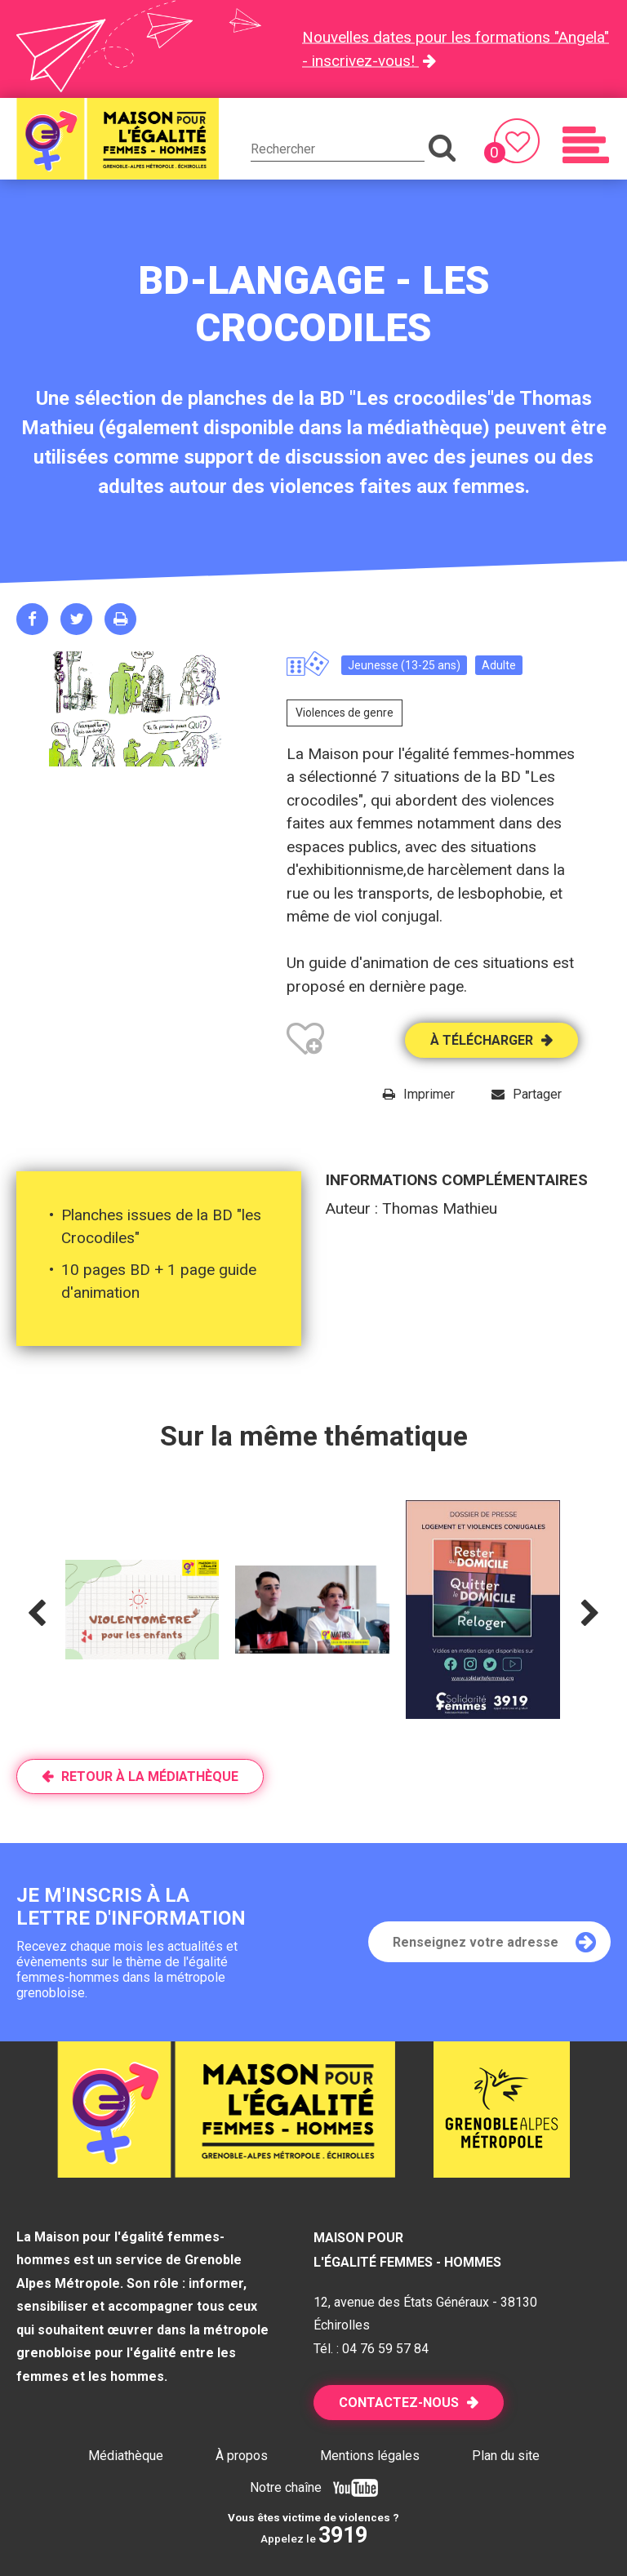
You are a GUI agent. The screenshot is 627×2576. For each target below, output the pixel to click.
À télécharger (481, 1040)
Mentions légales (370, 2455)
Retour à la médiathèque (149, 1776)
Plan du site (506, 2455)
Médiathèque (125, 2455)
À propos (242, 2455)
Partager (537, 1094)
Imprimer (429, 1094)
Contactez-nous (399, 2402)
